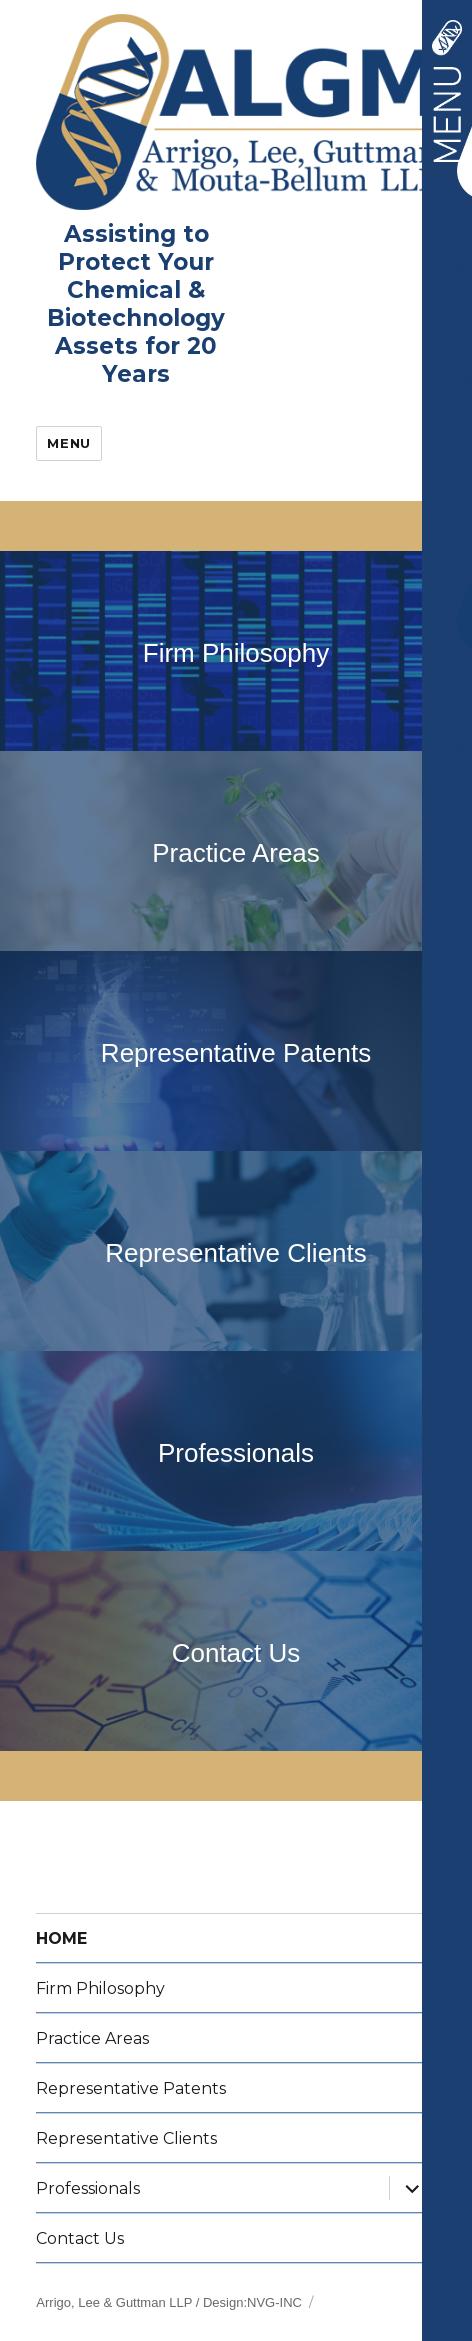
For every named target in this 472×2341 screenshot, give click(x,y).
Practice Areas (236, 853)
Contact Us (236, 1653)
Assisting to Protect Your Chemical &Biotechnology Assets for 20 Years (136, 304)
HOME (61, 1938)
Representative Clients (236, 1253)
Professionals (236, 1453)
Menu (68, 443)
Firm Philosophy (236, 653)
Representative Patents (236, 1053)
